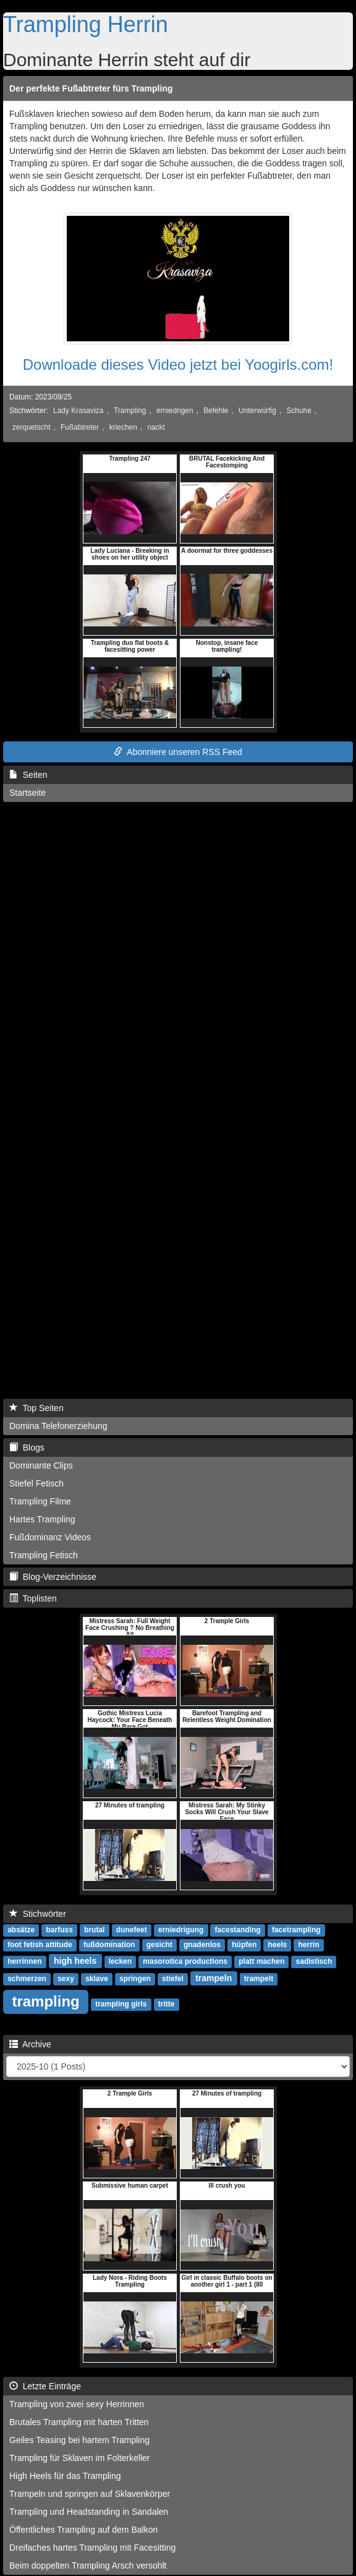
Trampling (130, 410)
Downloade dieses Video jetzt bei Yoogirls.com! (178, 364)
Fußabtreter (80, 427)
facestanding (238, 1930)
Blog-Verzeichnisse (52, 1577)
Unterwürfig (257, 410)
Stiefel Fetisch (36, 1483)
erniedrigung (180, 1930)
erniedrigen (174, 410)
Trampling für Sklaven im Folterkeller (79, 2458)
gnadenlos (202, 1944)
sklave (96, 1978)
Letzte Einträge (45, 2386)
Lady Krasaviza (78, 410)
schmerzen (26, 1978)
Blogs (26, 1447)
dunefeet (131, 1930)
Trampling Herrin (85, 24)
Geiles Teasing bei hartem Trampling (79, 2440)
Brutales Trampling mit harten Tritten (79, 2422)
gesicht (159, 1944)
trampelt (258, 1978)
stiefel (173, 1978)
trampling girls (120, 2004)
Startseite (27, 793)
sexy (65, 1978)
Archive (30, 2044)
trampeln (213, 1978)
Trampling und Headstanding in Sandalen (88, 2512)
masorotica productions (185, 1961)
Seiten (28, 775)
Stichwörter (37, 1914)
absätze (21, 1930)
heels (277, 1944)
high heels (75, 1961)
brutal (94, 1930)
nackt (155, 427)
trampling (45, 2001)
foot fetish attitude (39, 1944)
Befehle (215, 410)
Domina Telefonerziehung (58, 1426)
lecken (120, 1961)
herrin (308, 1944)
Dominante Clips (41, 1465)
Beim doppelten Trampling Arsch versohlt (87, 2565)
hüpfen (244, 1944)
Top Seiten (36, 1408)
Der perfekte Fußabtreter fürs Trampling (91, 88)
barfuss (59, 1930)
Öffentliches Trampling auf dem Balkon (83, 2530)
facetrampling (296, 1930)
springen (135, 1978)
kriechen (123, 427)
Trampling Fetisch (43, 1555)
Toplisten (33, 1598)
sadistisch (314, 1961)
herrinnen (24, 1961)
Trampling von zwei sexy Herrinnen (76, 2404)
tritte (166, 2004)
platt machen (261, 1961)
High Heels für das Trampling (65, 2476)
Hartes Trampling (42, 1519)
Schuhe (298, 410)
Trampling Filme (40, 1501)
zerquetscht (31, 427)
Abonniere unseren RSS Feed (178, 752)
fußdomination (109, 1944)
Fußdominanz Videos (50, 1537)
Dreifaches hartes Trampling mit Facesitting (92, 2548)
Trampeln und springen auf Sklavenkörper (89, 2494)
